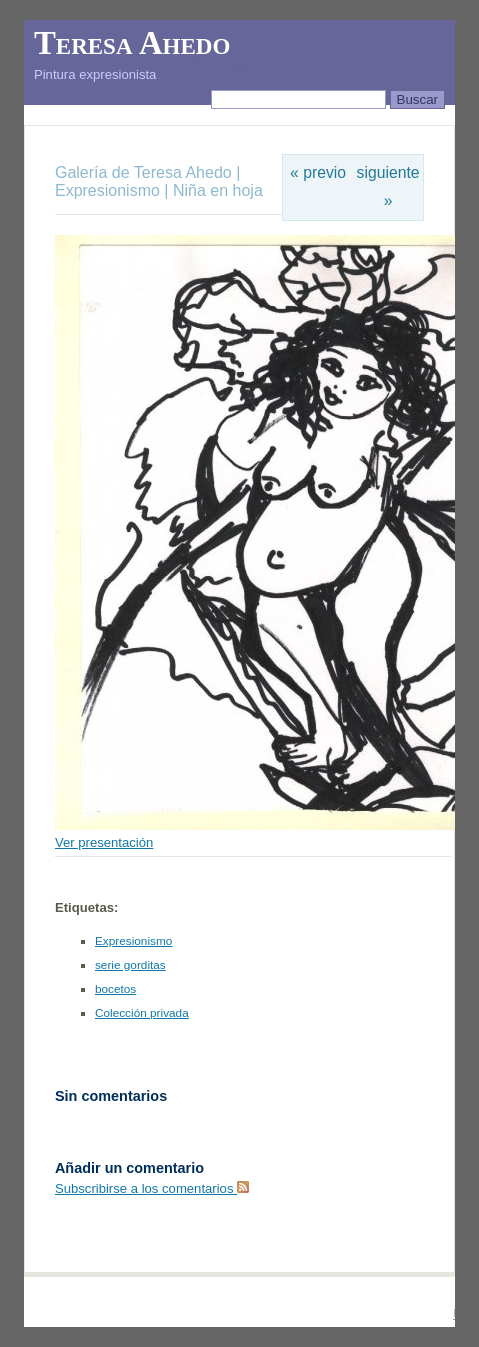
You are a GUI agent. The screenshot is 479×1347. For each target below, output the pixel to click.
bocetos (115, 989)
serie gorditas (130, 965)
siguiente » (388, 186)
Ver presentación (104, 842)
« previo (318, 172)
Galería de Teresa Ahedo (145, 172)
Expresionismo (107, 190)
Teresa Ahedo (132, 43)
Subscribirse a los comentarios (152, 1188)
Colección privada (142, 1013)
